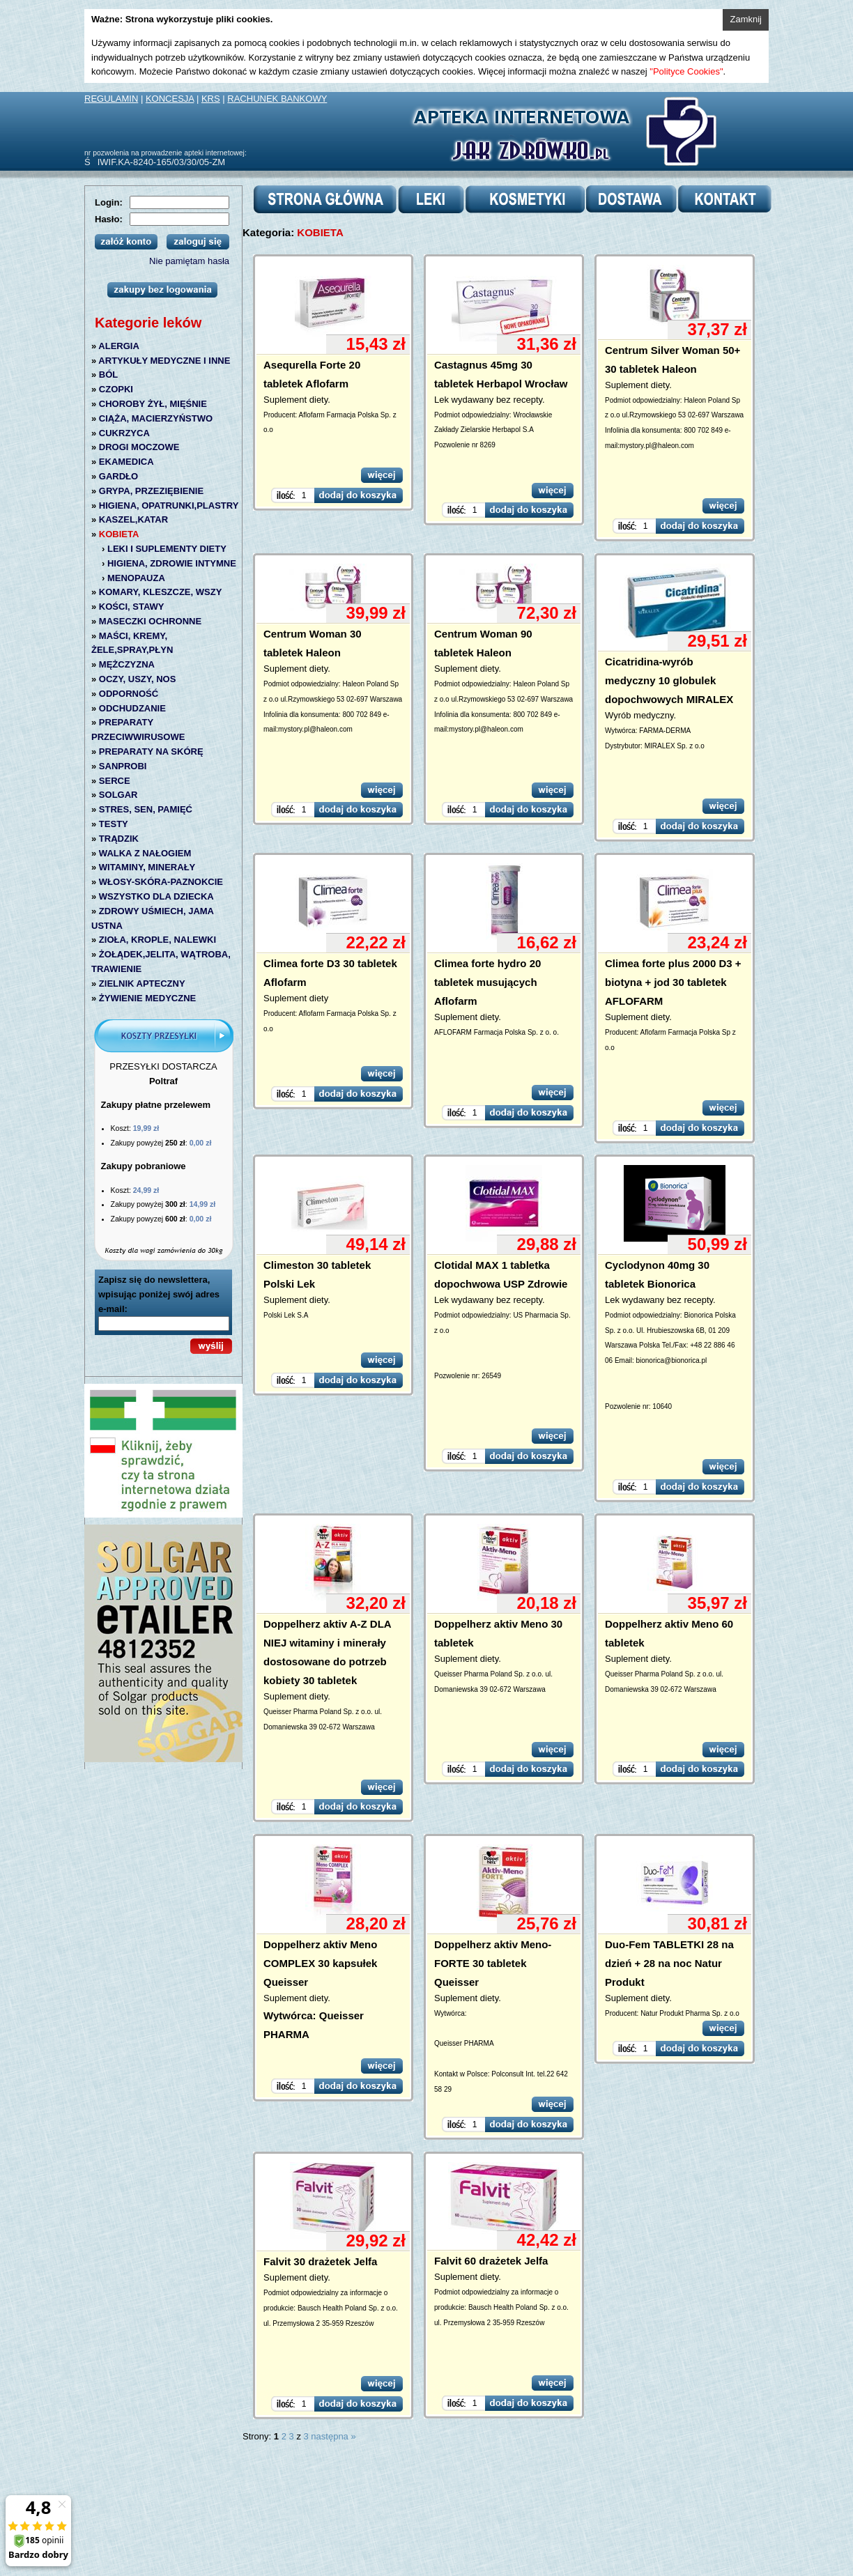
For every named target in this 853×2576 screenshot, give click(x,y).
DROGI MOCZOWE (139, 447)
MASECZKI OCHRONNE (150, 621)
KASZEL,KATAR (133, 519)
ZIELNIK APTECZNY (142, 983)
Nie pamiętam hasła (189, 261)
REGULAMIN (111, 98)
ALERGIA (118, 346)
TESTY (113, 824)
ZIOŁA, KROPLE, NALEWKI (157, 939)
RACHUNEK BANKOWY (277, 98)
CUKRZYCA (124, 433)
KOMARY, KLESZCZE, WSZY (160, 592)
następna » (333, 2436)
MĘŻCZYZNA (127, 664)
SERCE (114, 781)
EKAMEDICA (126, 461)
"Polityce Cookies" (686, 71)
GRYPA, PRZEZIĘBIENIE (151, 491)
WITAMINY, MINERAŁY (147, 867)
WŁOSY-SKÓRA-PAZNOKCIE (161, 882)
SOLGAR (118, 794)
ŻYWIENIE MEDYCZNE (147, 998)
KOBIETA (119, 534)
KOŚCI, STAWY (131, 606)
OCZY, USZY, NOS (137, 679)
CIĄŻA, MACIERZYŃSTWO (156, 418)
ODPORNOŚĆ (128, 693)
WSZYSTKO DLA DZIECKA (156, 896)
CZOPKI (116, 389)
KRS (210, 98)
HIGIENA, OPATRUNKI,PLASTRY (169, 505)
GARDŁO (118, 476)
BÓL (108, 374)
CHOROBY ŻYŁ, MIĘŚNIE (153, 404)
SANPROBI (123, 766)
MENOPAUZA (136, 578)
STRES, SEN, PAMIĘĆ (145, 809)
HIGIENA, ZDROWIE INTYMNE (171, 563)
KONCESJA (170, 98)
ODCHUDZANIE (132, 708)
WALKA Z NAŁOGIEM (145, 853)
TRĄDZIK (119, 838)
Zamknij (746, 19)
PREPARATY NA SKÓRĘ (151, 751)
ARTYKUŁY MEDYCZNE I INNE (164, 360)
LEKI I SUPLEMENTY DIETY (166, 548)
